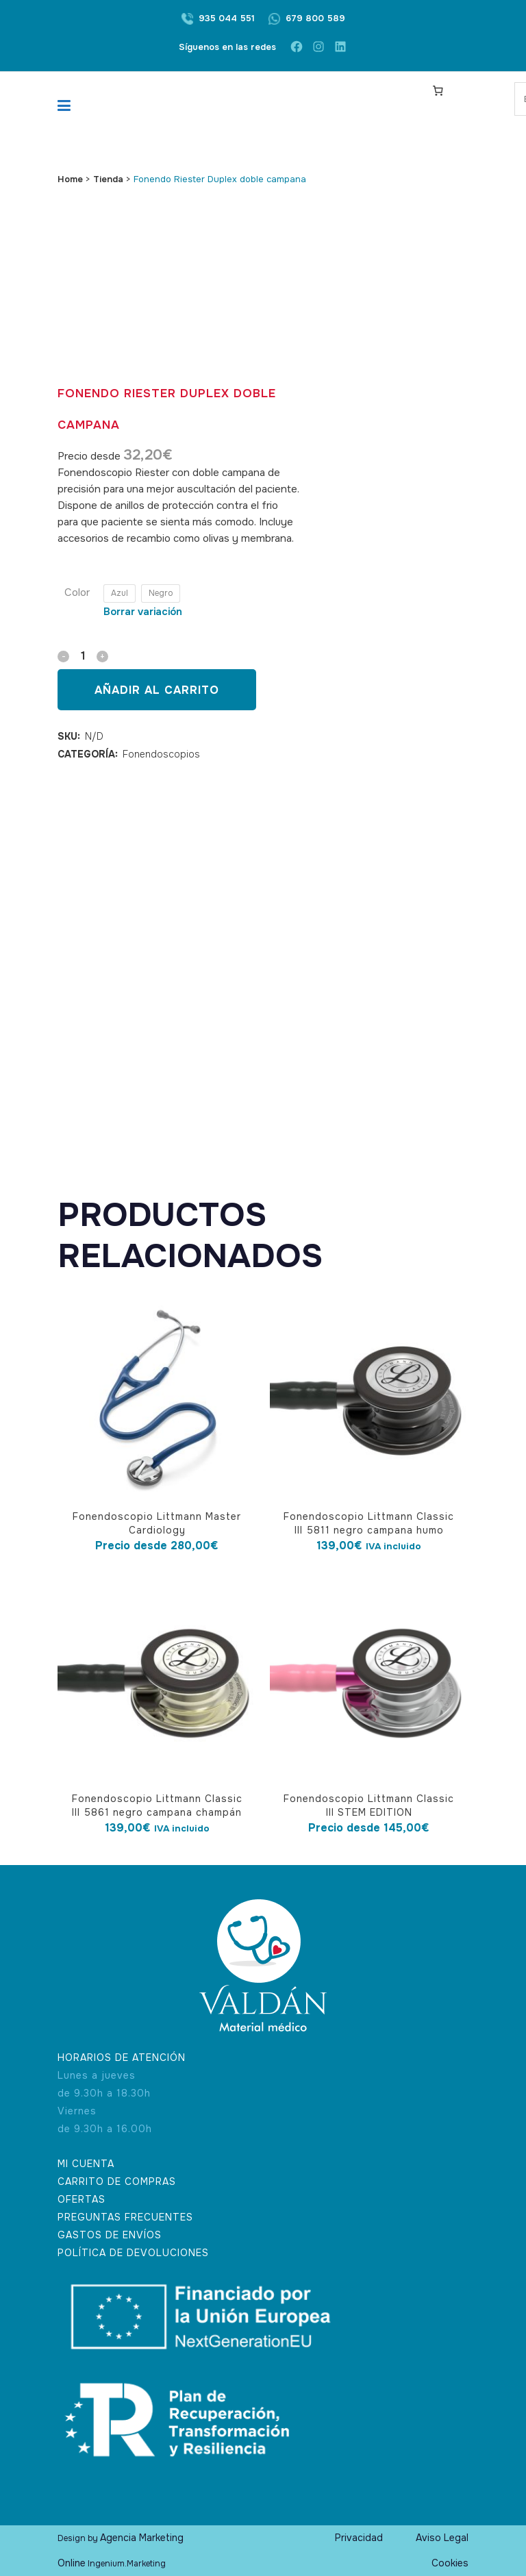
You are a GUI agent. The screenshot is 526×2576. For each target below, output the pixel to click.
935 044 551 (227, 18)
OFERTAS (81, 2199)
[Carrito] (438, 90)
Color (77, 592)
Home (70, 179)
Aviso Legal (442, 2537)
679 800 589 (315, 18)
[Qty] (83, 656)
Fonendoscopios (161, 754)
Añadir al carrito (157, 690)
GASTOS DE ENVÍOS (110, 2235)
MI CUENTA (86, 2164)
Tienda (108, 179)
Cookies (449, 2563)
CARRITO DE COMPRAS (117, 2181)
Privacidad (359, 2537)
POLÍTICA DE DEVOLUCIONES (133, 2253)
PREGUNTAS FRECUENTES (125, 2217)
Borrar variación (142, 611)
